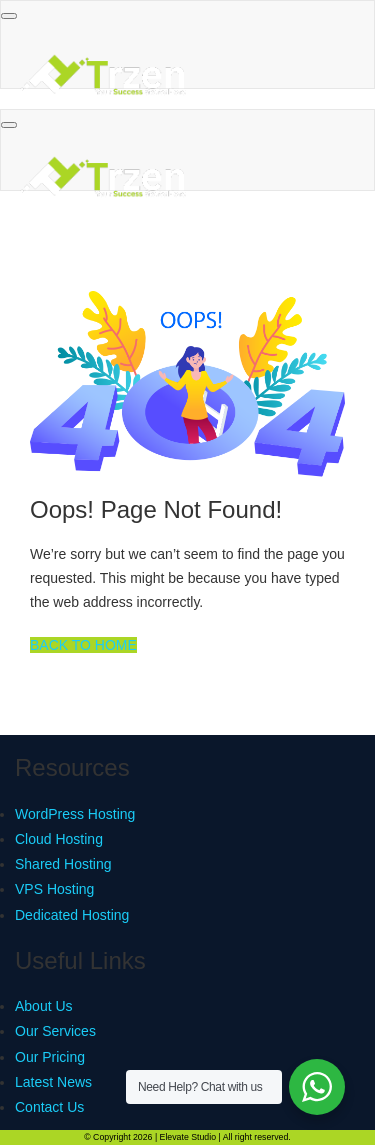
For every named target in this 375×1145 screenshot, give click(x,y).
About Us (44, 1006)
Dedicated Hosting (72, 915)
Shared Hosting (63, 864)
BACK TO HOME (83, 645)
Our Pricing (50, 1057)
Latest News (53, 1082)
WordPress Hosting (75, 814)
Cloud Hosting (59, 839)
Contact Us (49, 1107)
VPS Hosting (54, 889)
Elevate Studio (188, 1137)
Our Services (55, 1031)
